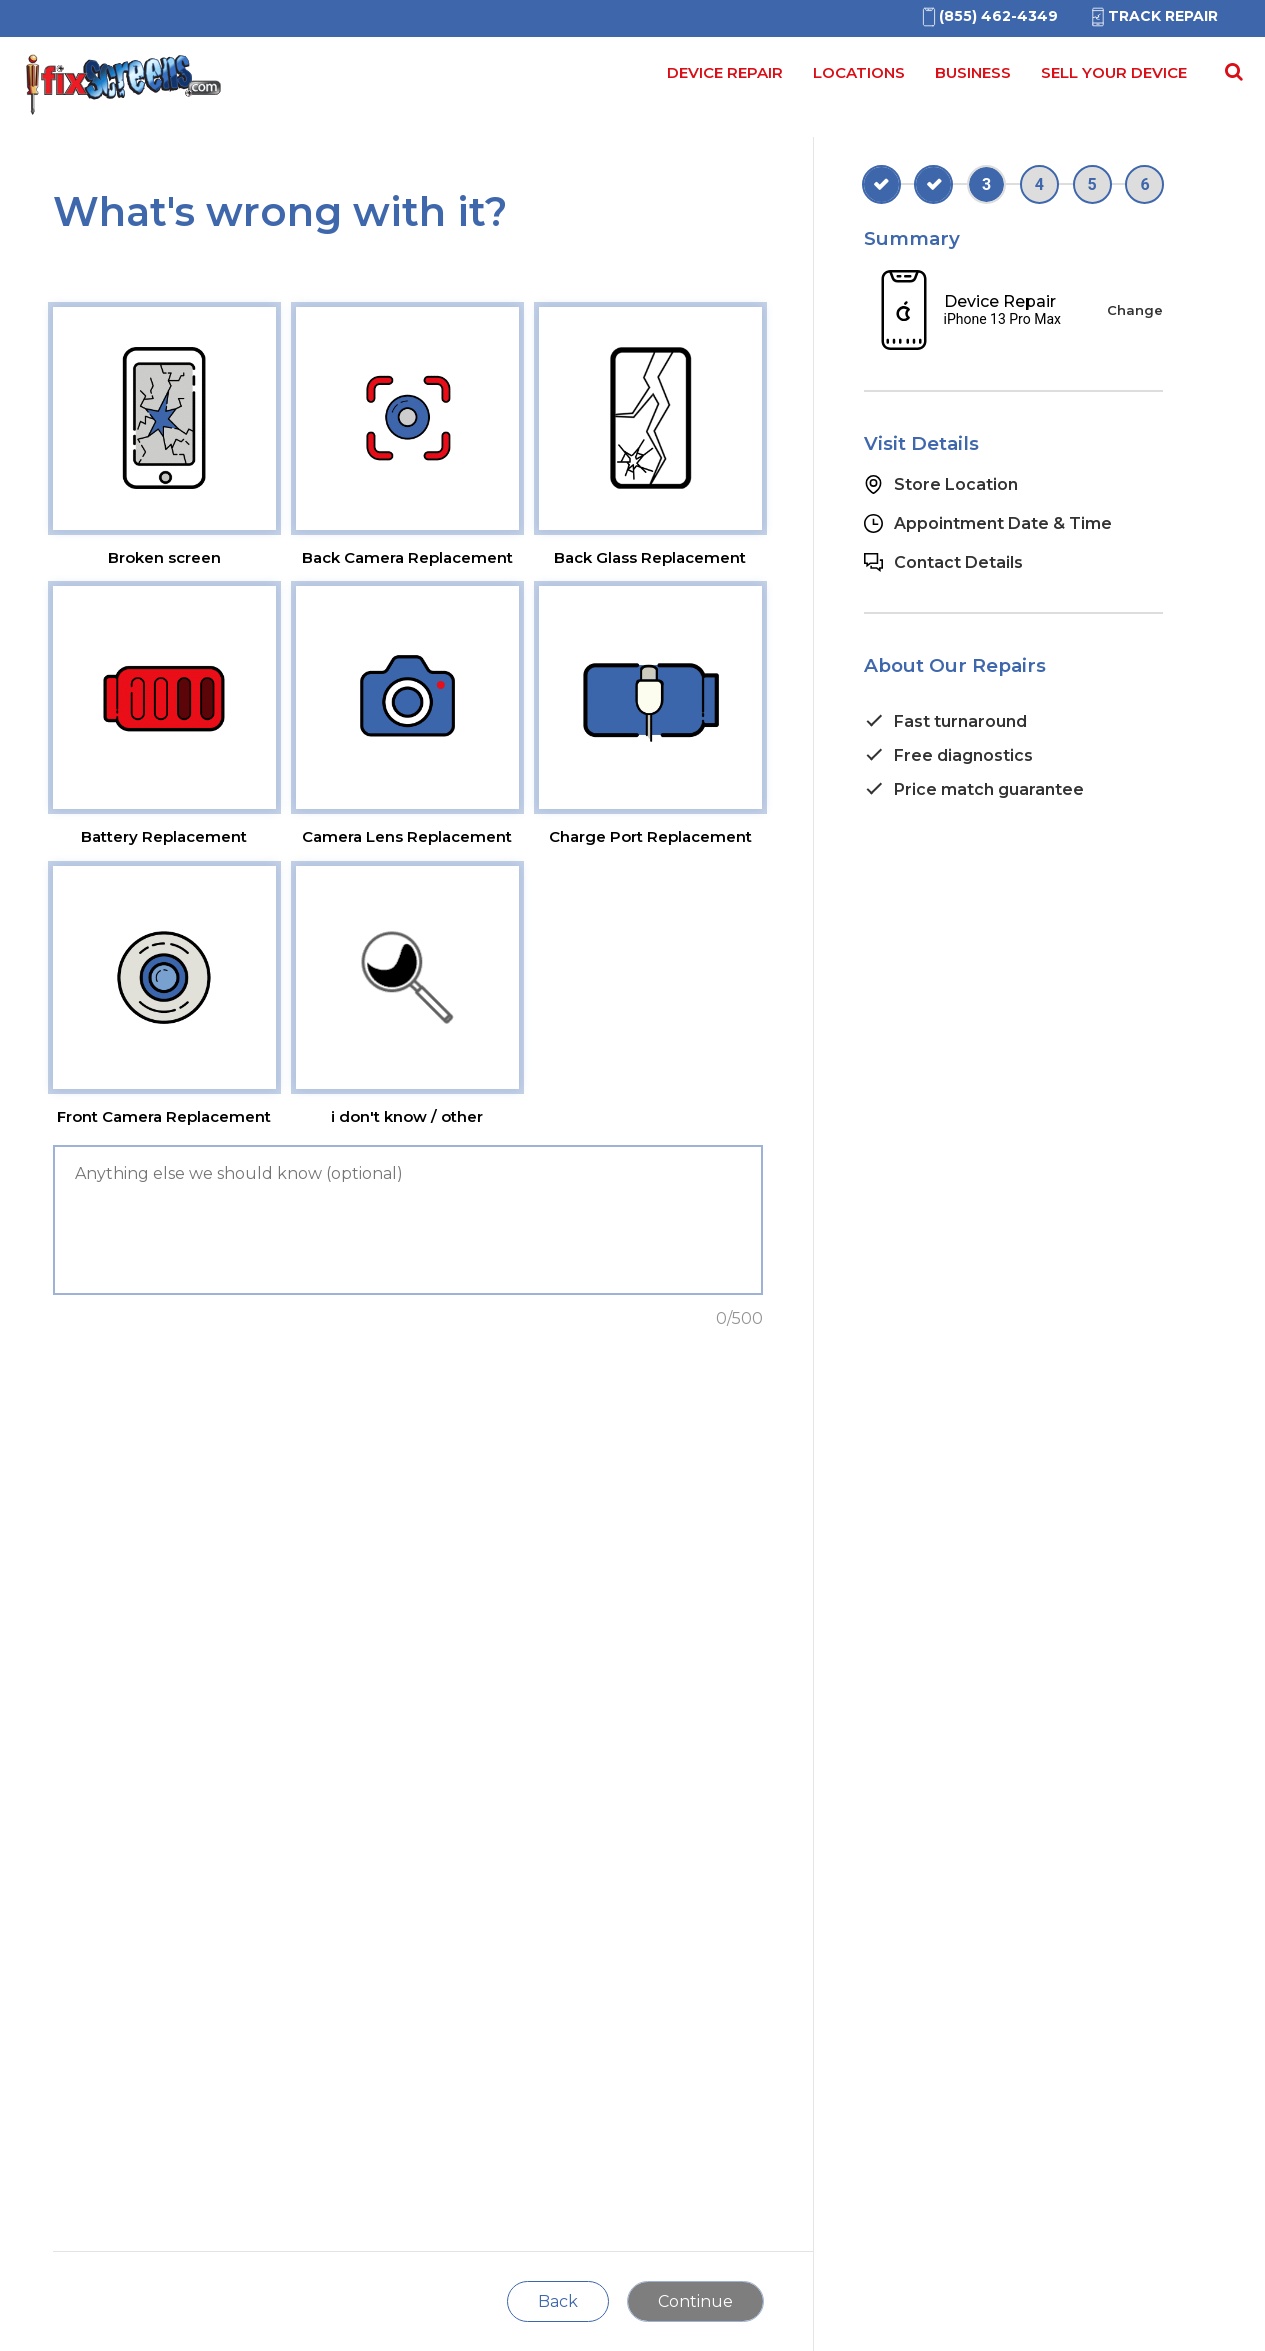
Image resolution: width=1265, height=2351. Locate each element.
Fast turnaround (960, 721)
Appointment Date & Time (1003, 523)
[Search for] (1231, 79)
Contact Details (958, 562)
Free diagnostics (963, 755)
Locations (859, 72)
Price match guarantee (989, 789)
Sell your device (1114, 72)
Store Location (956, 484)
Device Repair (725, 72)
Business (973, 72)
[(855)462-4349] (988, 16)
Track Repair (1153, 16)
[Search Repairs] (1230, 72)
